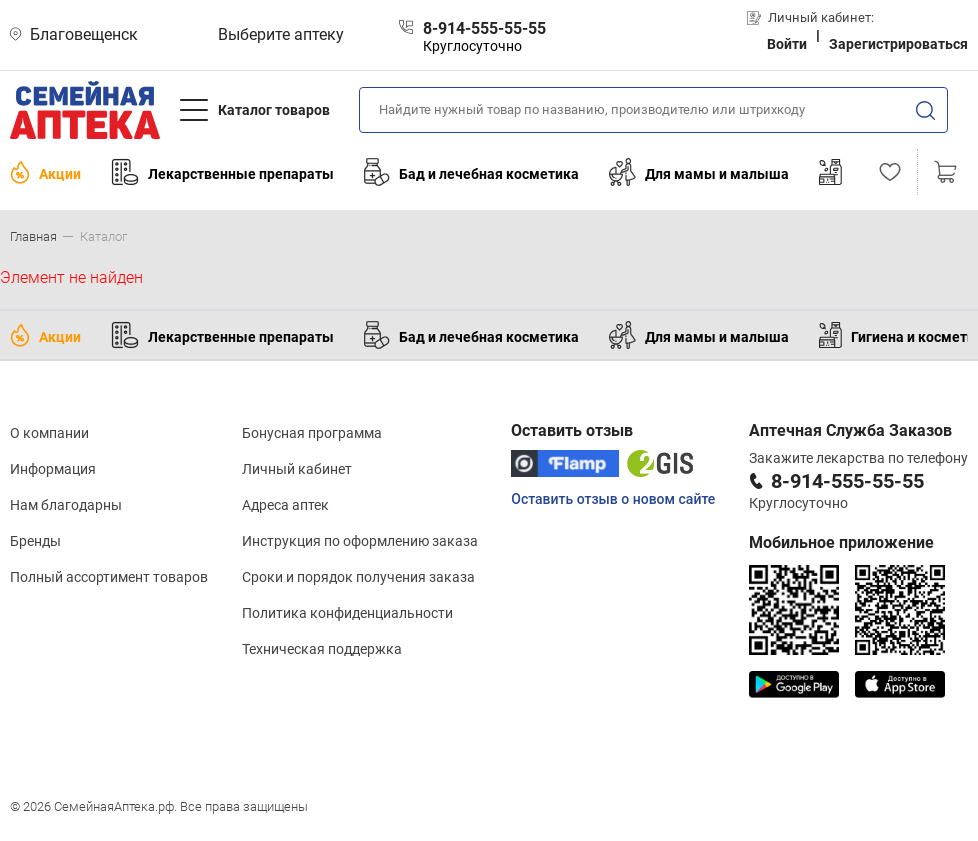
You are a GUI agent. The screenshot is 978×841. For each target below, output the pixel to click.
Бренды (35, 541)
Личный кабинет (297, 469)
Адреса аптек (285, 505)
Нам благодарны (66, 505)
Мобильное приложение (841, 542)
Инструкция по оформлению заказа (360, 541)
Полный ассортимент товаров (109, 577)
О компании (49, 433)
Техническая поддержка (322, 649)
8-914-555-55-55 (847, 481)
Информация (53, 469)
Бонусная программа (312, 433)
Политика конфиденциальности (347, 613)
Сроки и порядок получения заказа (358, 577)
